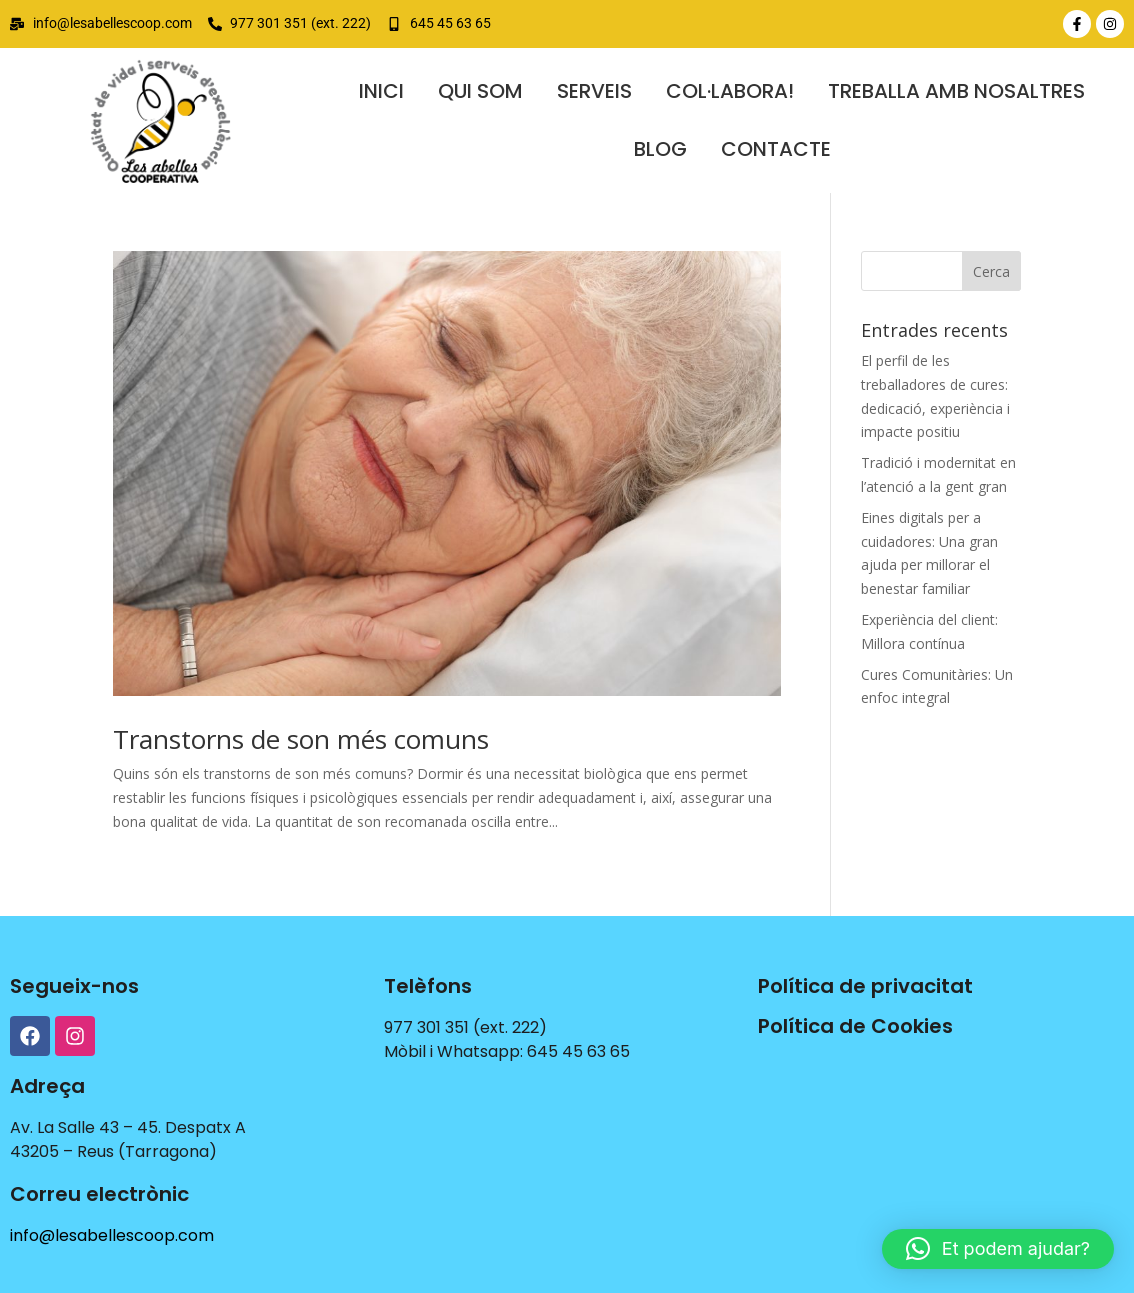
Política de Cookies (855, 1026)
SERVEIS (594, 91)
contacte (776, 149)
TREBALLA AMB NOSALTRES (956, 91)
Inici (381, 91)
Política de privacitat (865, 986)
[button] (998, 1249)
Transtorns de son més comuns (301, 739)
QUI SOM (480, 91)
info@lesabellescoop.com (112, 1235)
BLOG (660, 149)
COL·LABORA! (730, 91)
